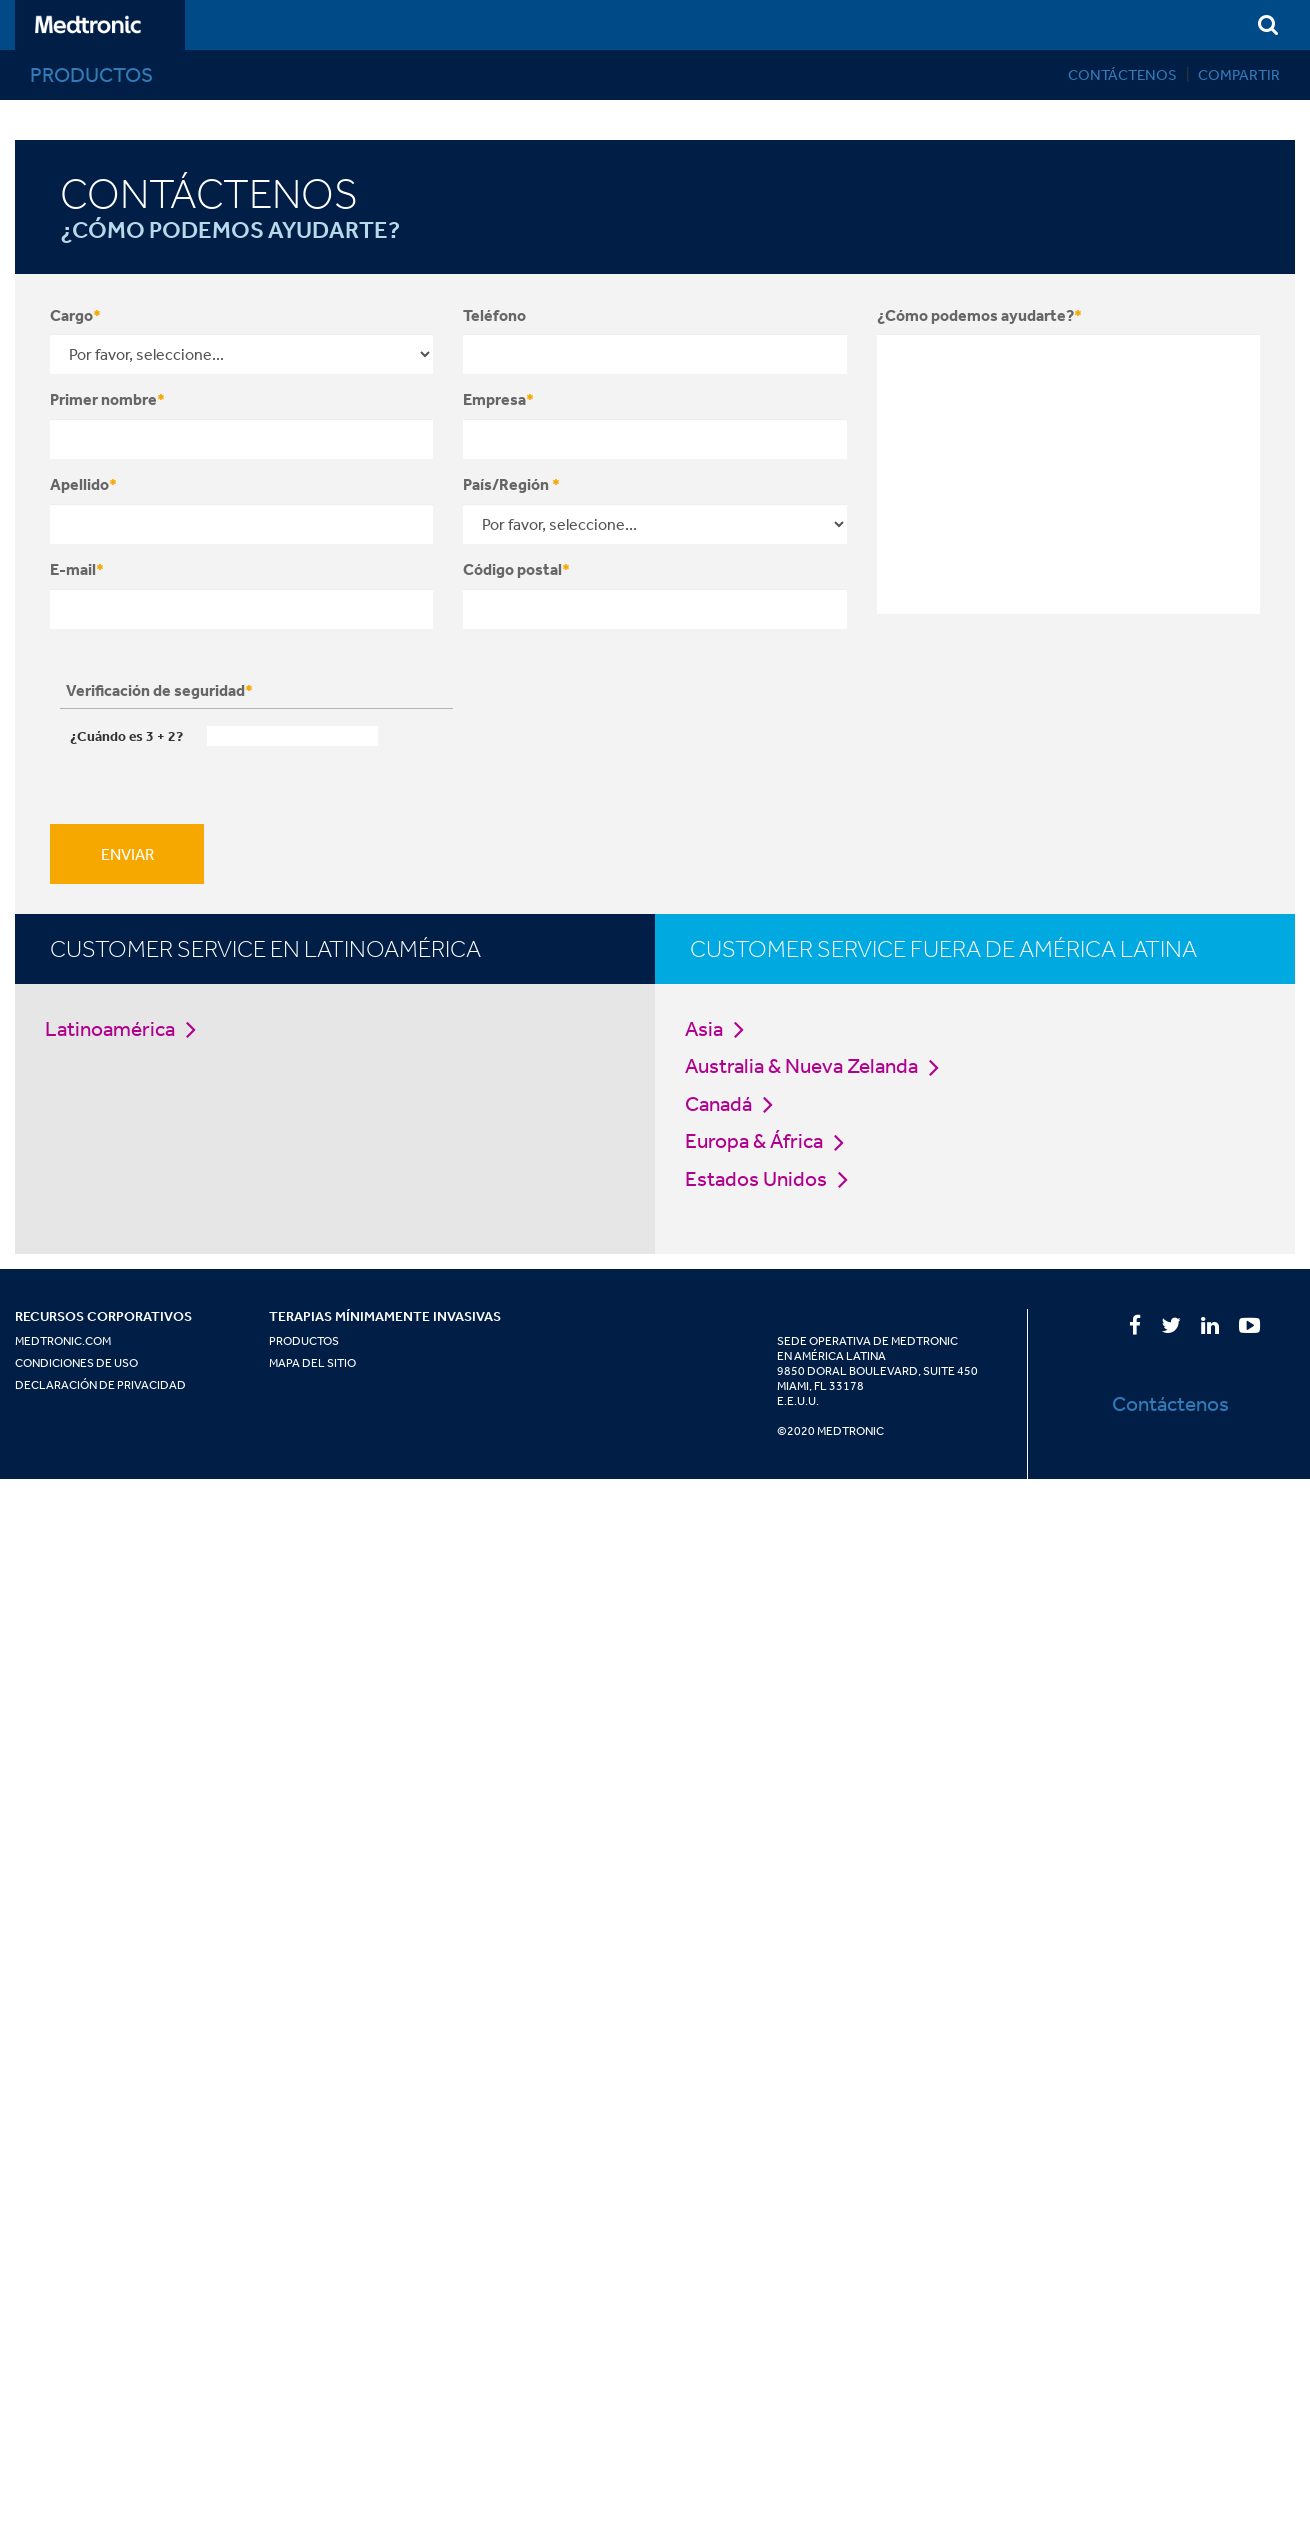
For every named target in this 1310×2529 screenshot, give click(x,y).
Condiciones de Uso (76, 1363)
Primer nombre (107, 399)
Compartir (1239, 74)
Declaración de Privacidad (100, 1385)
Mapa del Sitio (312, 1363)
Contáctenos (1122, 74)
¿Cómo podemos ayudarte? (979, 315)
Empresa (498, 399)
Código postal (516, 569)
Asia (720, 1028)
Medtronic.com (63, 1341)
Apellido (83, 484)
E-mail (77, 569)
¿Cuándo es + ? (126, 736)
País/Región (511, 484)
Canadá (734, 1103)
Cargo (75, 315)
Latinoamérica (126, 1028)
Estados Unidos (772, 1178)
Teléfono (494, 315)
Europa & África (770, 1140)
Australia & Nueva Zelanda (817, 1065)
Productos (304, 1341)
